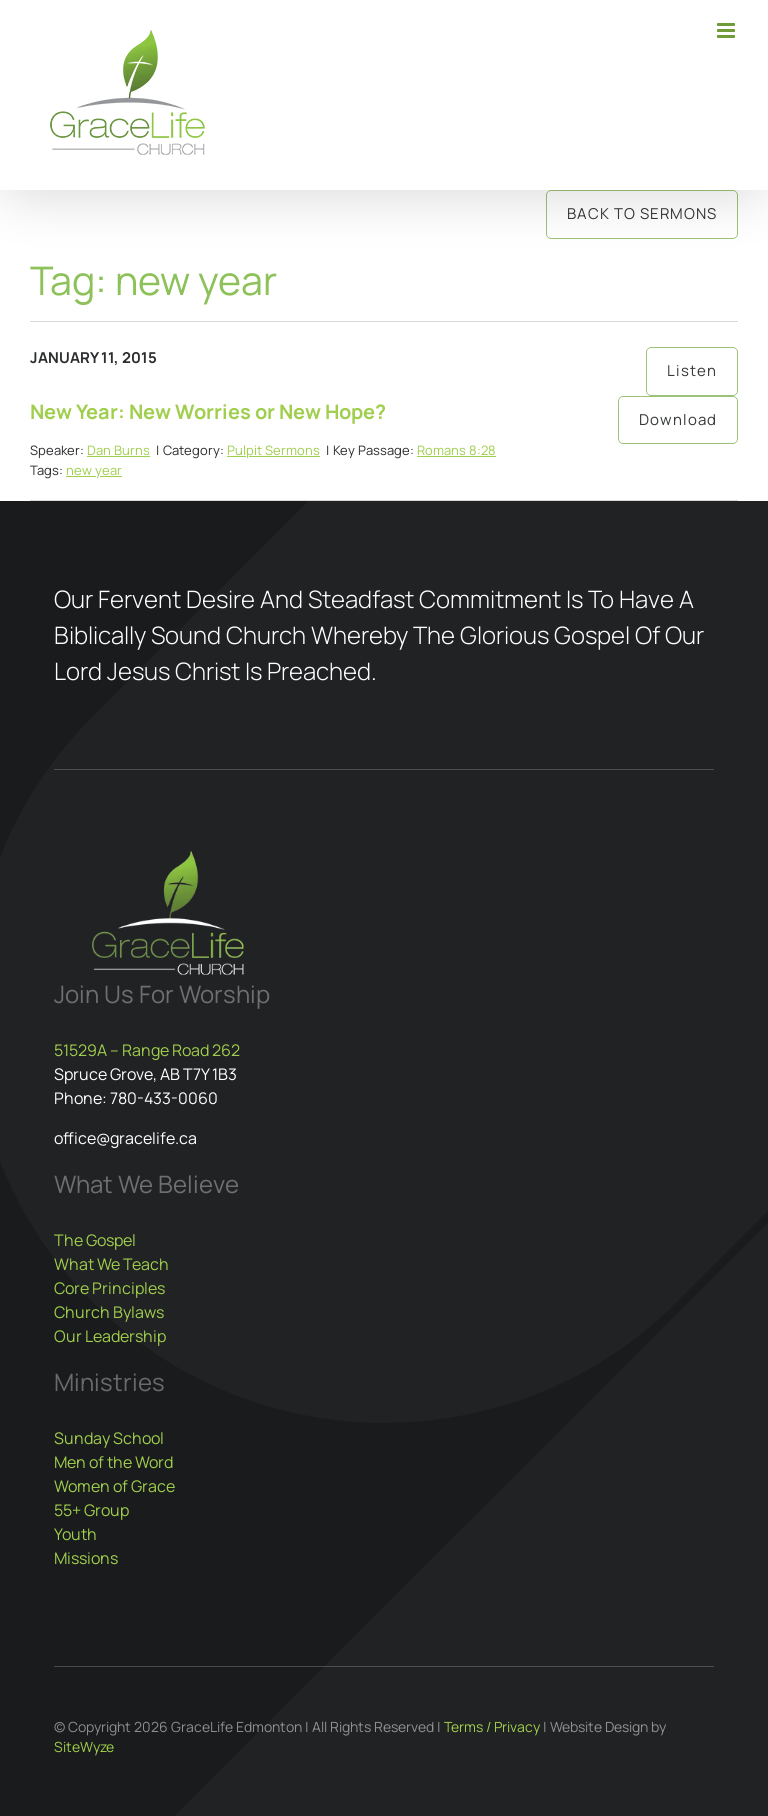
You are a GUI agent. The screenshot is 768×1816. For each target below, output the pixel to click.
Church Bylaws (109, 1312)
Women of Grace (114, 1486)
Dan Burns (118, 450)
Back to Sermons (642, 213)
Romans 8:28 (456, 450)
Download (678, 419)
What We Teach (111, 1264)
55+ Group (91, 1510)
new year (94, 470)
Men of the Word (113, 1462)
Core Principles (109, 1288)
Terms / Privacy (492, 1726)
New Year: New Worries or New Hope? (208, 411)
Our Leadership (110, 1336)
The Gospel (95, 1240)
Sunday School (109, 1438)
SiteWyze (84, 1746)
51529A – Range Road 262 (147, 1050)
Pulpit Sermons (273, 450)
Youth (75, 1534)
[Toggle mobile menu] (727, 30)
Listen (692, 370)
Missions (86, 1558)
